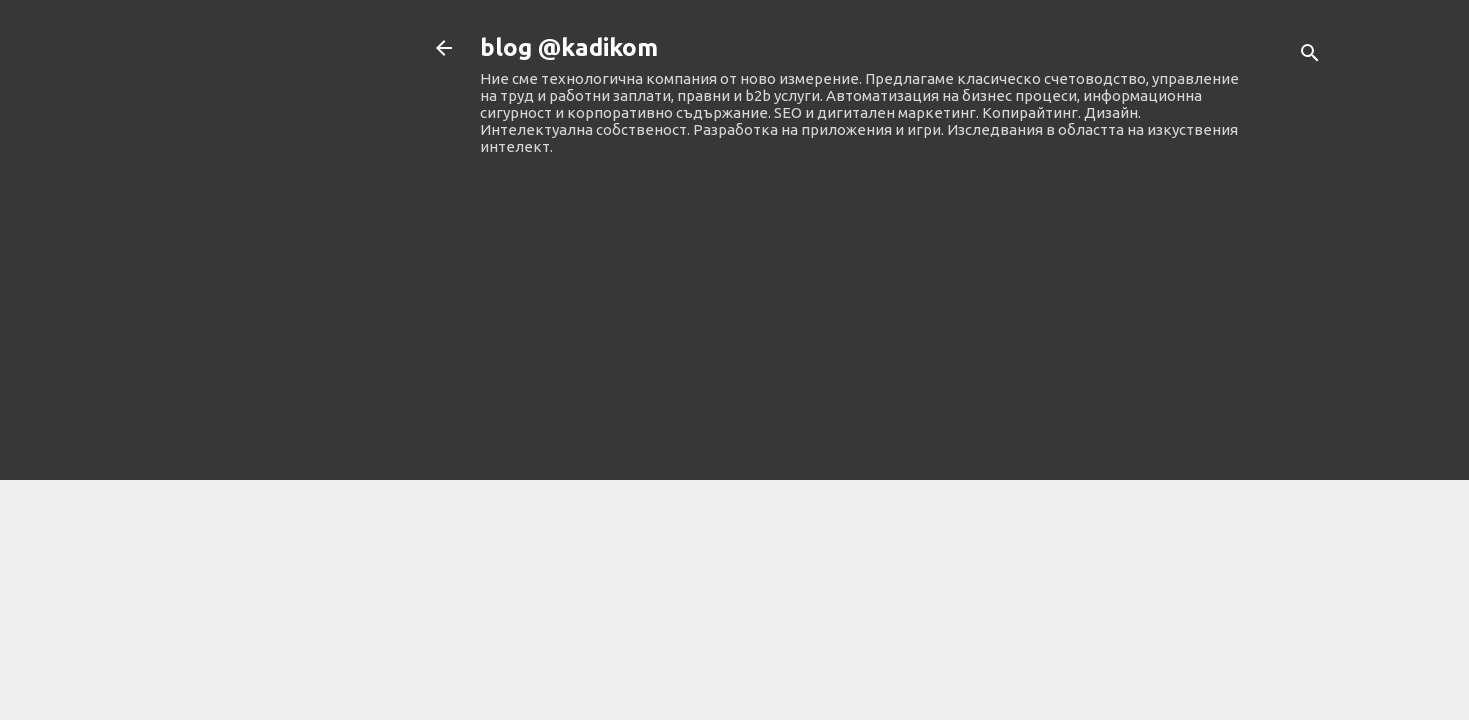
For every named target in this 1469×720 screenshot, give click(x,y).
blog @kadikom (569, 47)
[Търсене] (1310, 54)
